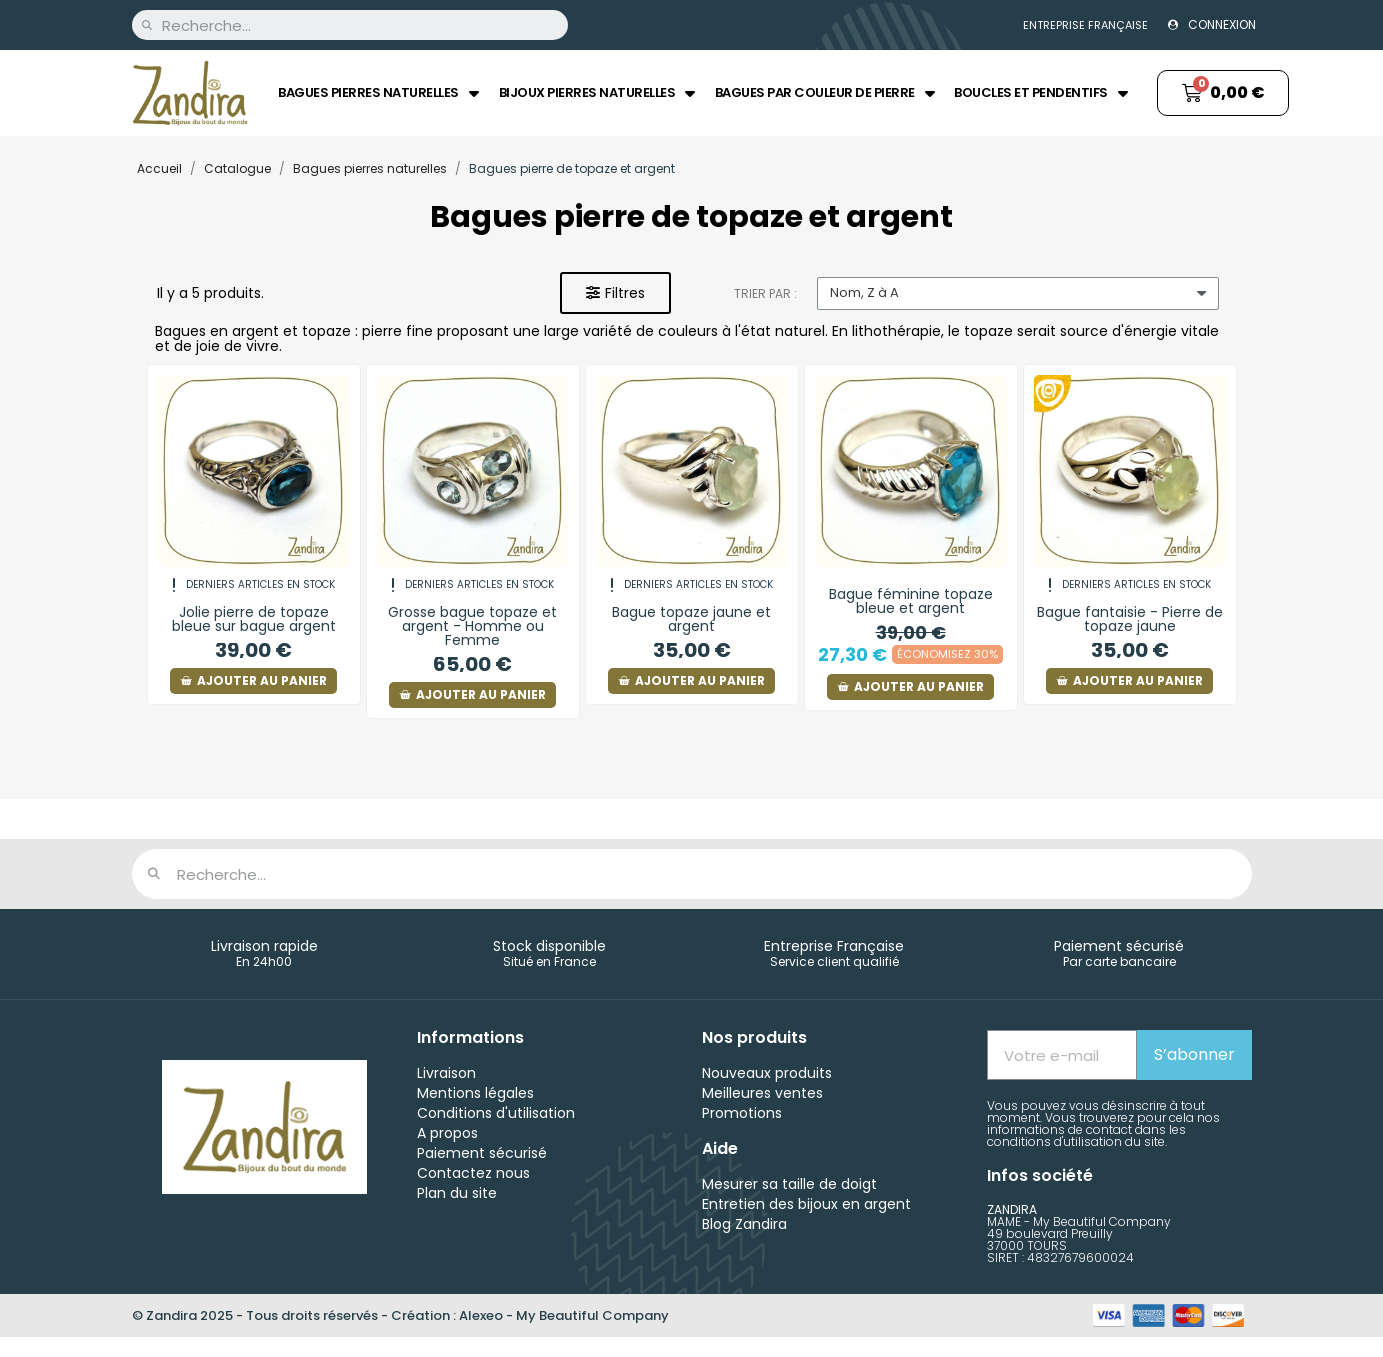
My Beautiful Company (592, 1315)
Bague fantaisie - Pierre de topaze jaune (1130, 619)
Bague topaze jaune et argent (691, 619)
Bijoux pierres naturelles (597, 93)
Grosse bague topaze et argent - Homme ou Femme (472, 626)
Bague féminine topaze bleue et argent (911, 601)
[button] (615, 293)
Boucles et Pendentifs (1040, 93)
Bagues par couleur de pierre (825, 93)
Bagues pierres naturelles (378, 93)
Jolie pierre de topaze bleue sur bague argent (254, 619)
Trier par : (765, 293)
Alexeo (481, 1315)
